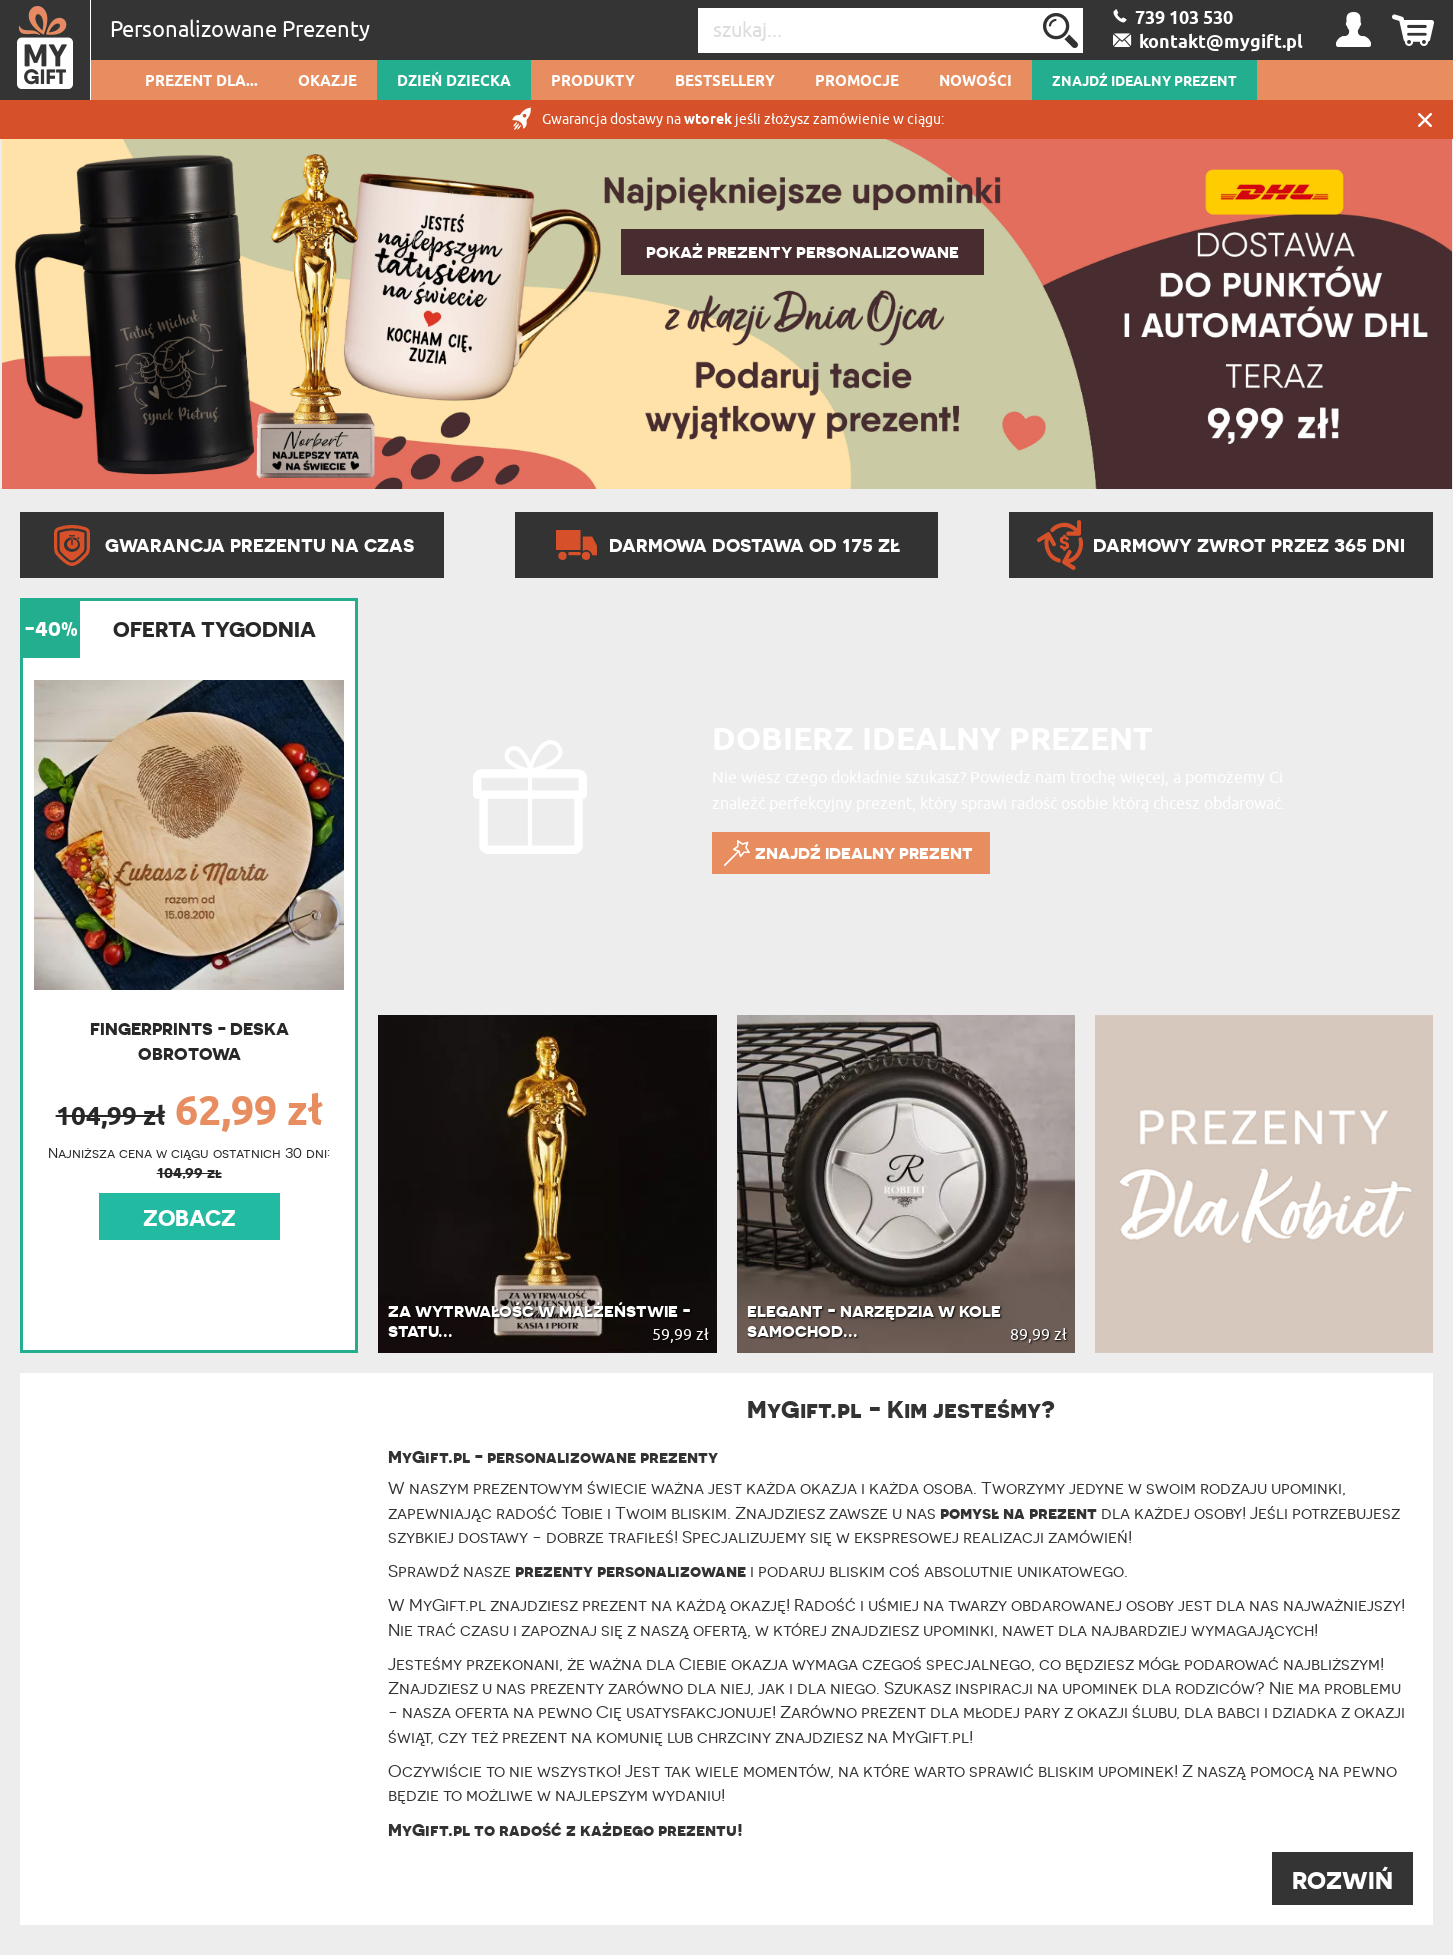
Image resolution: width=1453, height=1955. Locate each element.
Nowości (975, 82)
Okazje (327, 82)
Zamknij (1425, 119)
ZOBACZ (189, 1218)
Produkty (593, 82)
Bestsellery (725, 82)
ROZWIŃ (1342, 1880)
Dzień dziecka (454, 82)
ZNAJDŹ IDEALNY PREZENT (1144, 82)
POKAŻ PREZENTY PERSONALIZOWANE (802, 252)
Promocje (857, 82)
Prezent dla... (201, 82)
